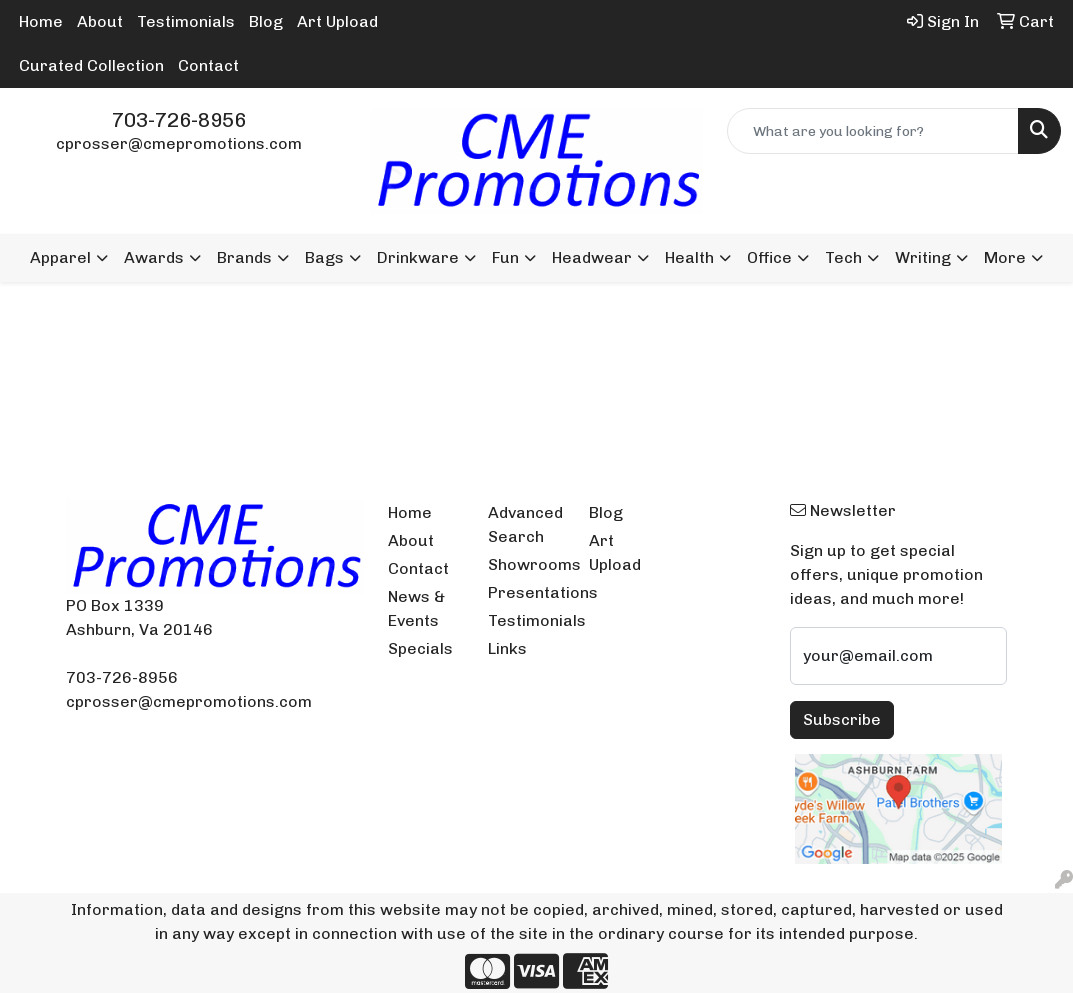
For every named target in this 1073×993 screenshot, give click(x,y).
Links (507, 648)
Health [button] (689, 257)
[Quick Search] (873, 131)
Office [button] (769, 257)
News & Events (416, 608)
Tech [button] (843, 257)
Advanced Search (525, 524)
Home (41, 21)
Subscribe (842, 719)
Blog (266, 21)
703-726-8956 (179, 120)
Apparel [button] (60, 257)
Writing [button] (923, 257)
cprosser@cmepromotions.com (179, 143)
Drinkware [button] (418, 257)
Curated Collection (91, 65)
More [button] (1005, 257)
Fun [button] (505, 257)
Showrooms (526, 564)
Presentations (526, 592)
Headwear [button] (592, 257)
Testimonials (186, 21)
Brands (244, 257)
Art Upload (337, 21)
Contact (208, 65)
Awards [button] (154, 257)
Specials (420, 648)
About (100, 21)
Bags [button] (324, 257)
